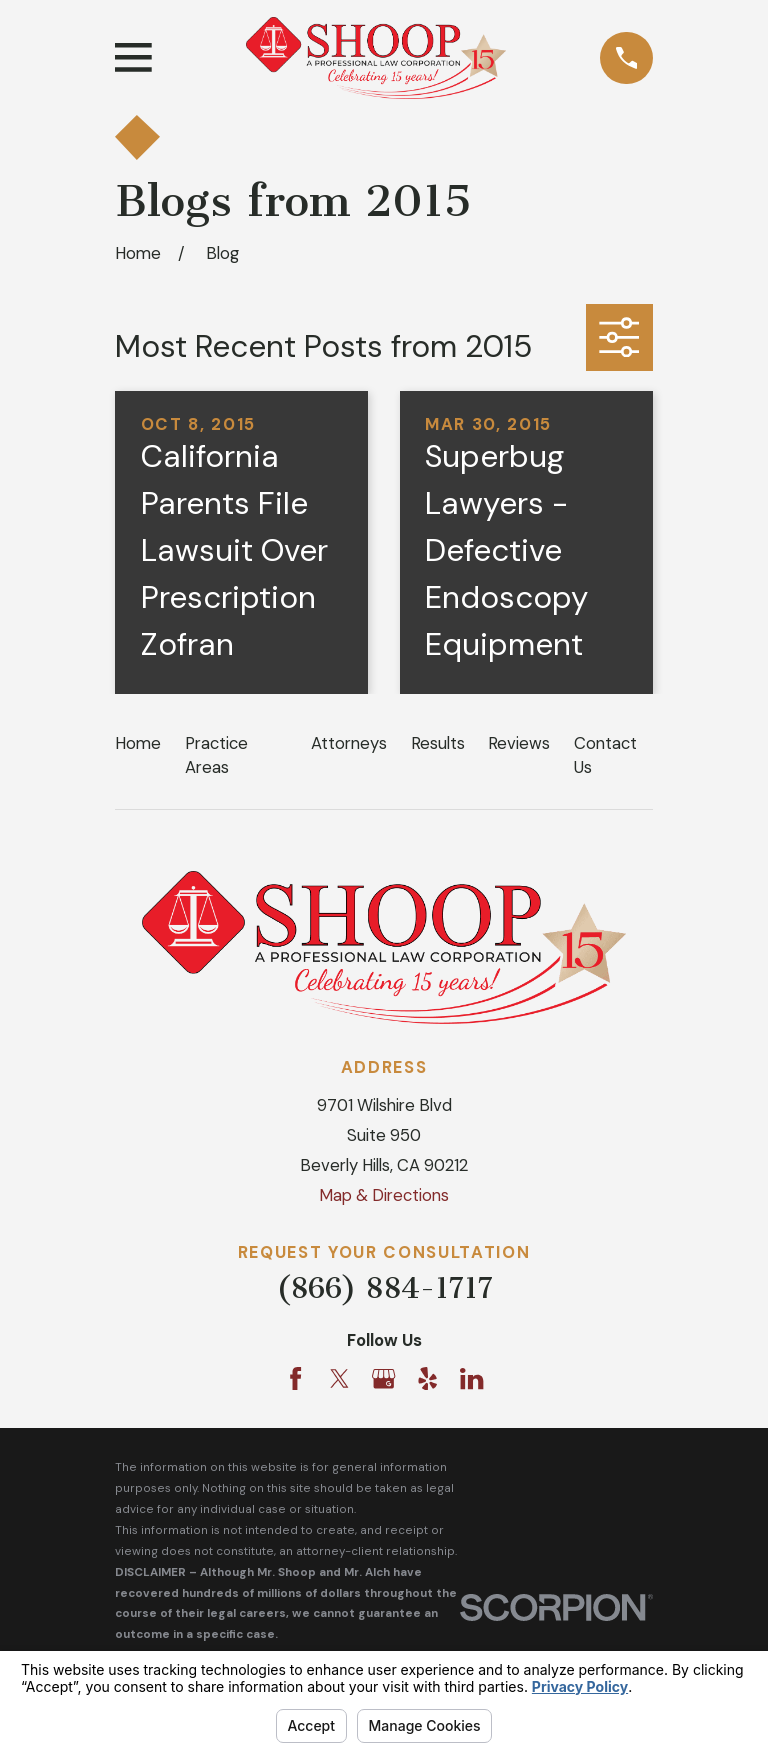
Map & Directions (384, 1195)
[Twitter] (339, 1378)
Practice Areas (216, 754)
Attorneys (349, 743)
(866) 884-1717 (384, 1288)
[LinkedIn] (471, 1378)
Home (138, 743)
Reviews (519, 743)
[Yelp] (427, 1378)
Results (438, 743)
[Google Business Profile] (383, 1378)
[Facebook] (295, 1378)
